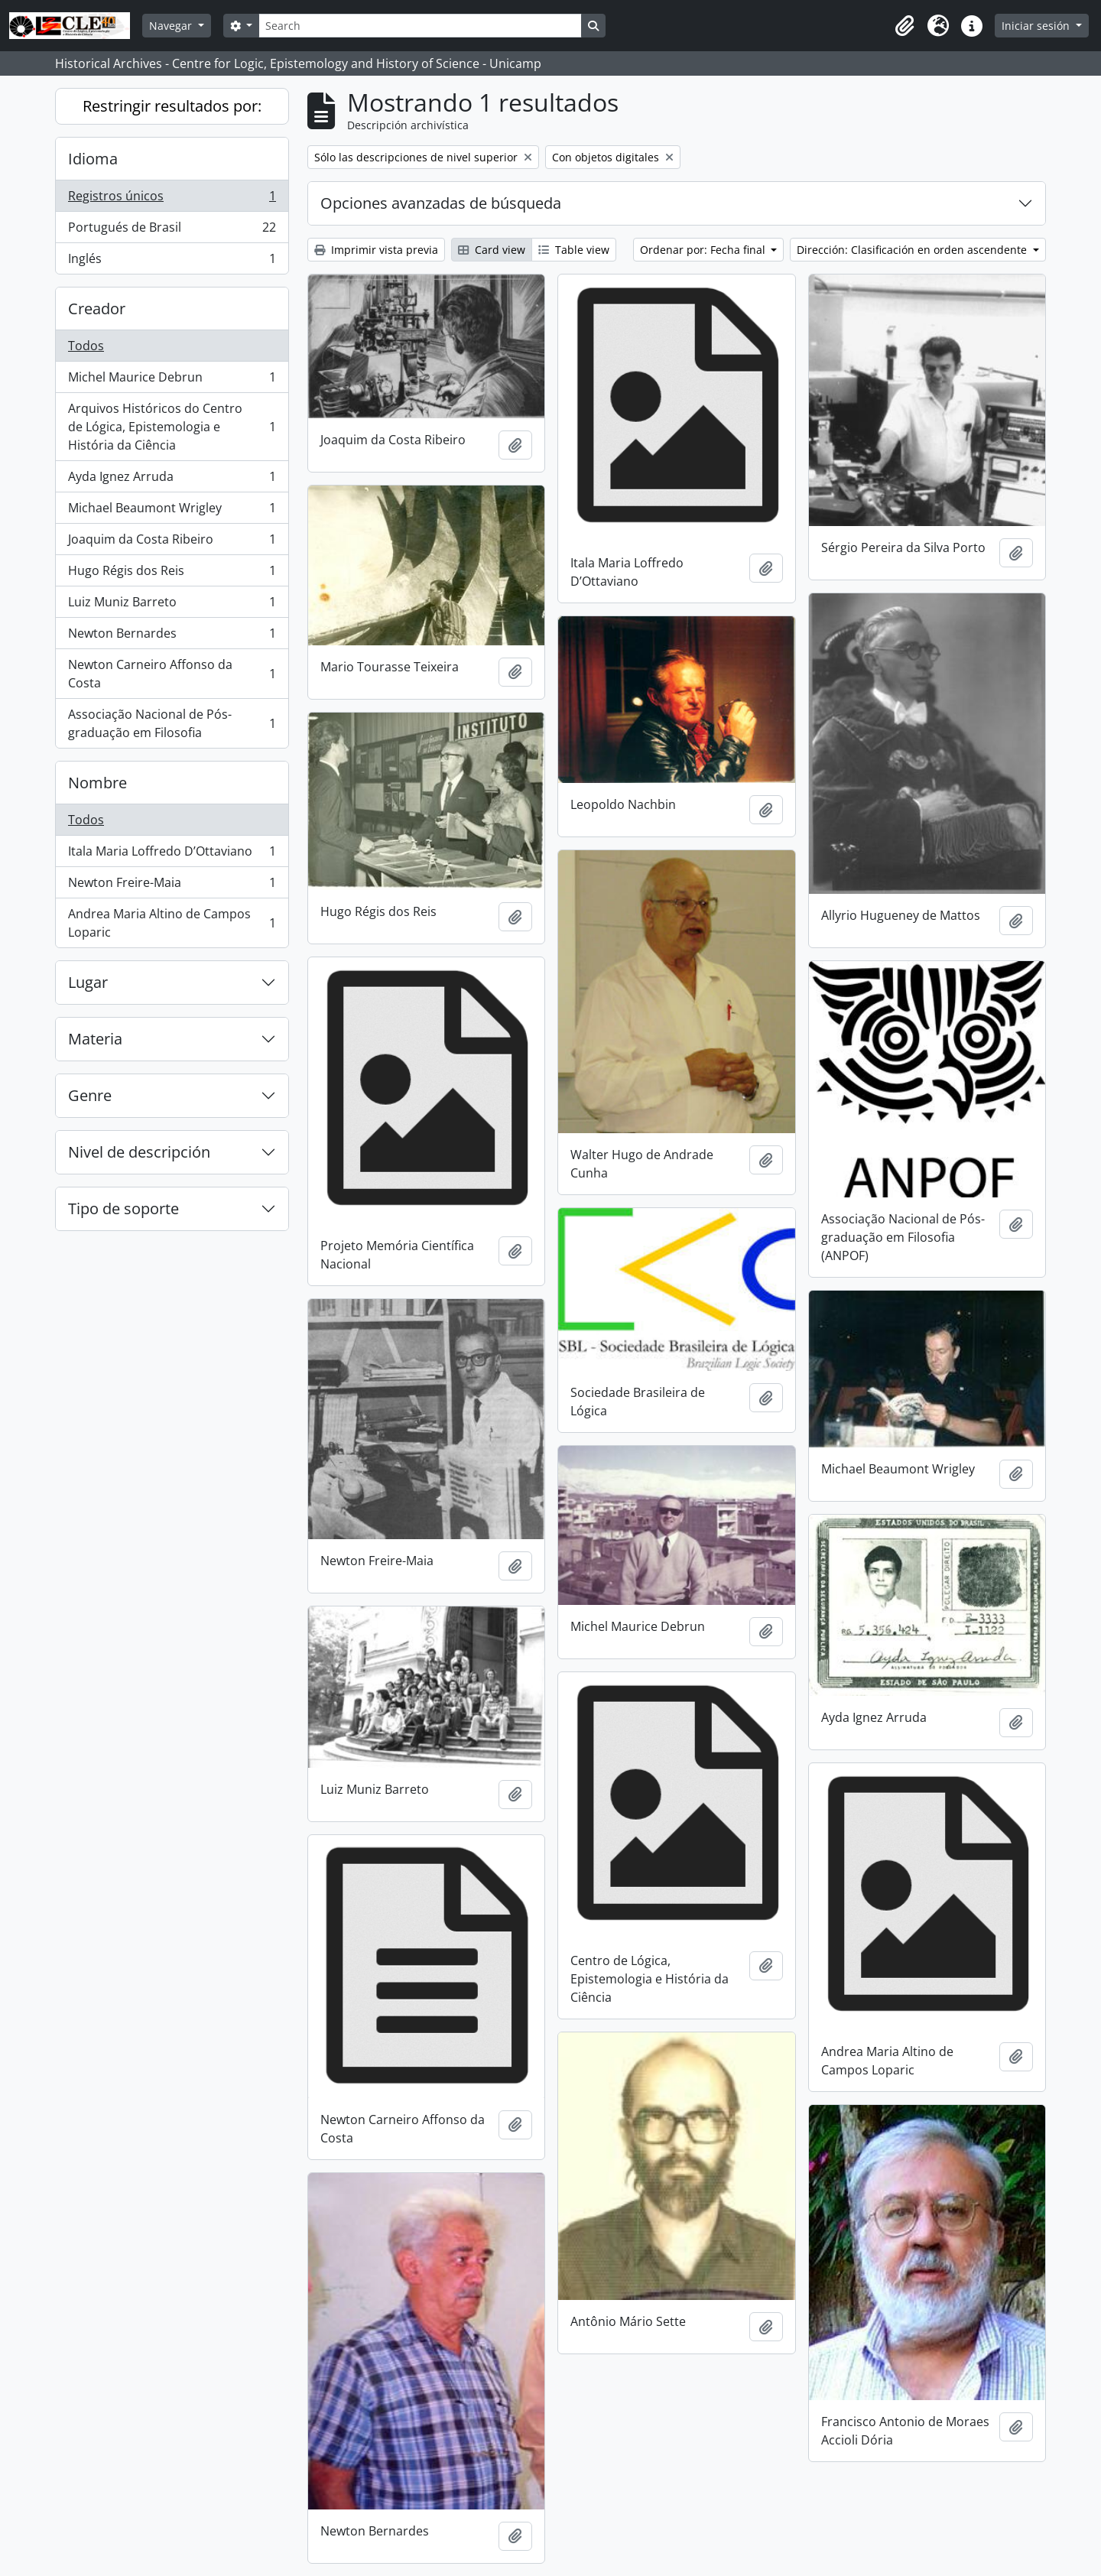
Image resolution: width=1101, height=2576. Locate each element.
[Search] (419, 25)
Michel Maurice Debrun (171, 380)
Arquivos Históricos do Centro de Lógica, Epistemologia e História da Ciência (171, 426)
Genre (90, 1095)
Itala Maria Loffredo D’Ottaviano (171, 854)
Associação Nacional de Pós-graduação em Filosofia (171, 723)
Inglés (171, 261)
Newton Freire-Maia (171, 885)
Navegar (172, 25)
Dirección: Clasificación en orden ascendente (913, 249)
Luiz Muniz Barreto (171, 605)
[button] (904, 26)
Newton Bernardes (171, 636)
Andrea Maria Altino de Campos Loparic (171, 922)
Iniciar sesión (1037, 25)
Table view (573, 249)
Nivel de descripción (139, 1152)
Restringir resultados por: (172, 106)
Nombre (97, 782)
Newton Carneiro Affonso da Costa (171, 673)
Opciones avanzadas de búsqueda (440, 203)
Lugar (88, 982)
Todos (86, 345)
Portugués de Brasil (171, 230)
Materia (95, 1038)
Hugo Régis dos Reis (171, 573)
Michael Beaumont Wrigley (171, 511)
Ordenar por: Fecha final (704, 249)
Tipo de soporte (123, 1208)
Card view (491, 249)
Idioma (93, 158)
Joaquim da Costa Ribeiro (171, 542)
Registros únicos (171, 199)
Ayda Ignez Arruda (171, 479)
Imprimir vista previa (376, 249)
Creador (96, 308)
